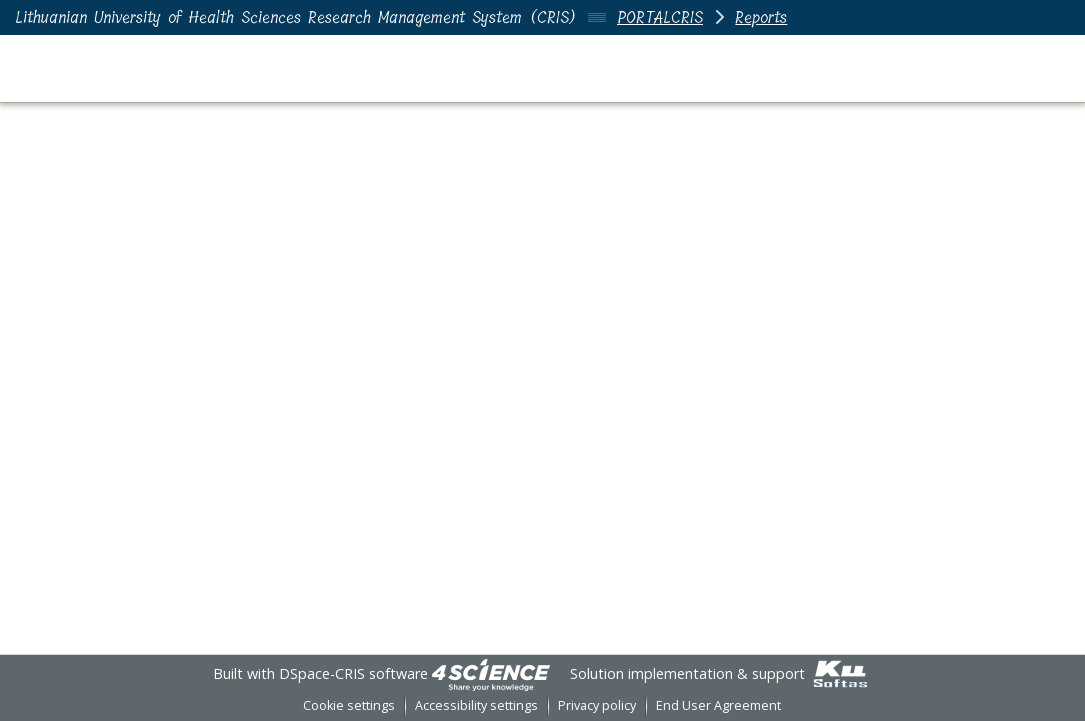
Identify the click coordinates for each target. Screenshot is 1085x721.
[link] (491, 673)
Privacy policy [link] (597, 705)
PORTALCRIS (660, 17)
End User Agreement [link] (718, 705)
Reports (761, 17)
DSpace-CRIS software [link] (353, 673)
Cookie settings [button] (349, 705)
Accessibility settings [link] (476, 705)
